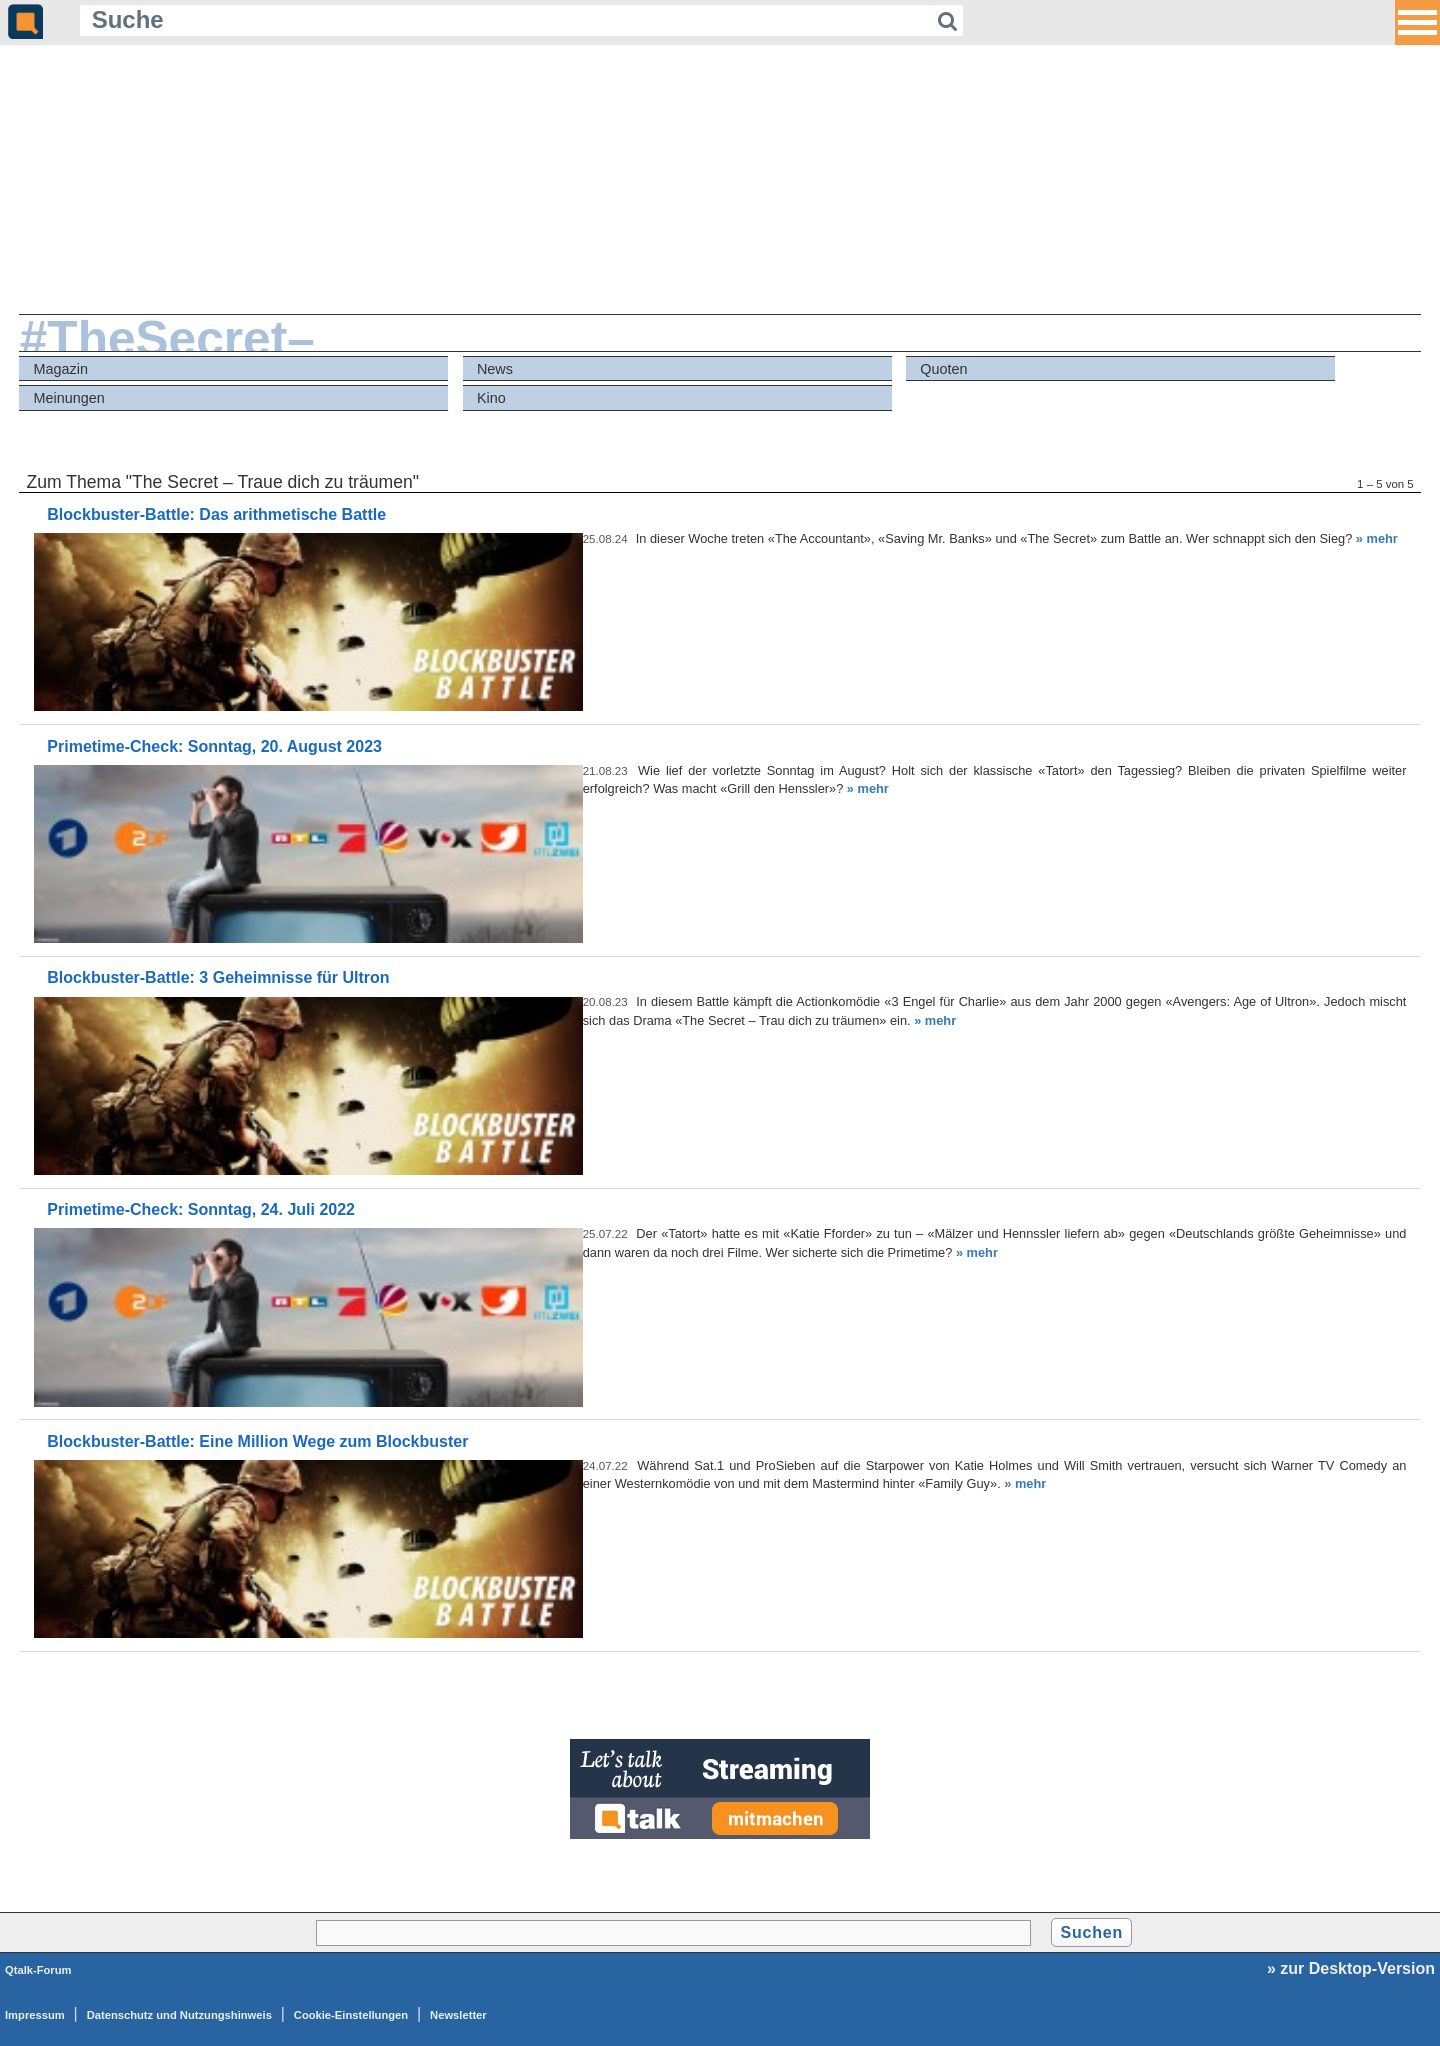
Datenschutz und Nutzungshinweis (179, 2015)
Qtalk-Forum (38, 1970)
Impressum (35, 2015)
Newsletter (458, 2015)
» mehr (1377, 538)
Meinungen (69, 398)
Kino (491, 398)
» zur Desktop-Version (1351, 1968)
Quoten (943, 369)
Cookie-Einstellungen (351, 2015)
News (495, 369)
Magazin (61, 369)
